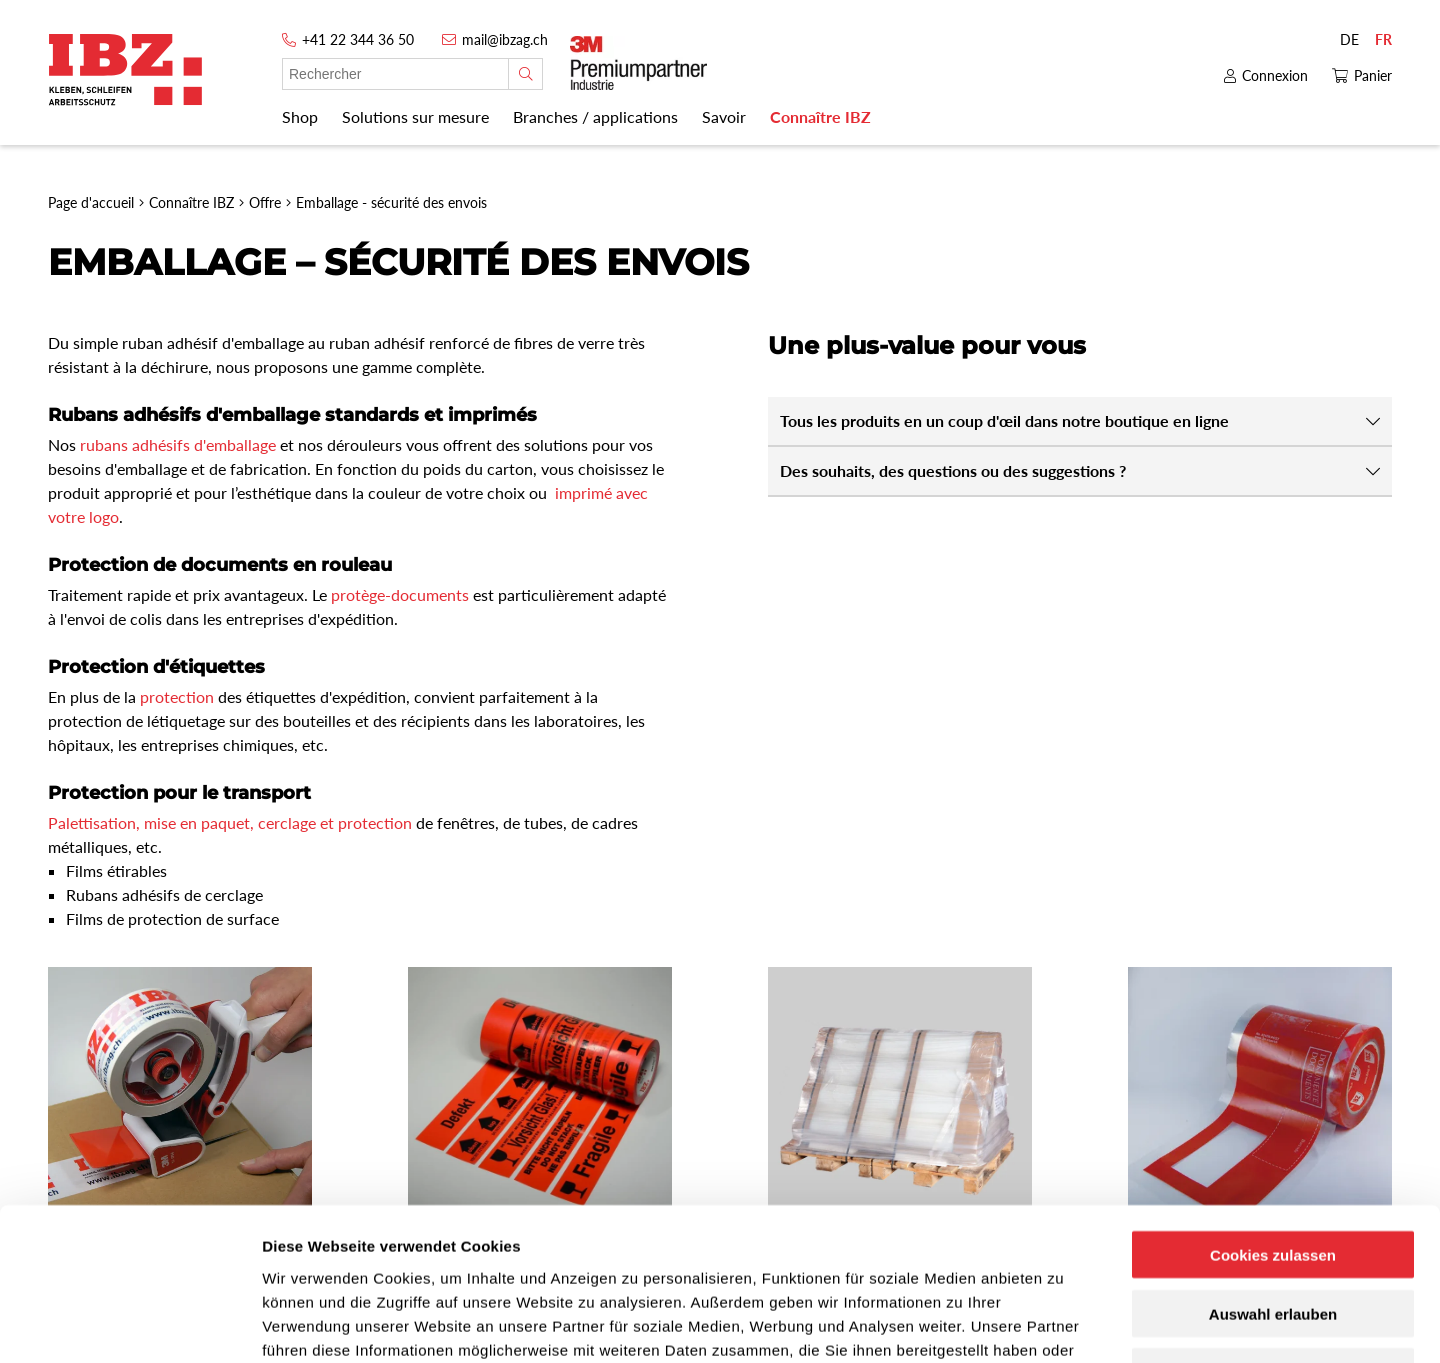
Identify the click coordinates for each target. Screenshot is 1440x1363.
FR (1383, 39)
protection (177, 696)
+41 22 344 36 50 (358, 39)
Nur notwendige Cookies (1273, 1235)
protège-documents (400, 594)
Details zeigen (1063, 1323)
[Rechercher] (525, 74)
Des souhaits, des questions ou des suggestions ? (953, 470)
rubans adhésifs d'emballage (178, 444)
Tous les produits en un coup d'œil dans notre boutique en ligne (1004, 420)
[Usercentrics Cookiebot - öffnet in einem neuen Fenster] (129, 1324)
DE (1349, 39)
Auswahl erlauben (1273, 1176)
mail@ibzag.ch (505, 39)
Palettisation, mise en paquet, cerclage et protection (230, 822)
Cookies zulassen (1273, 1117)
